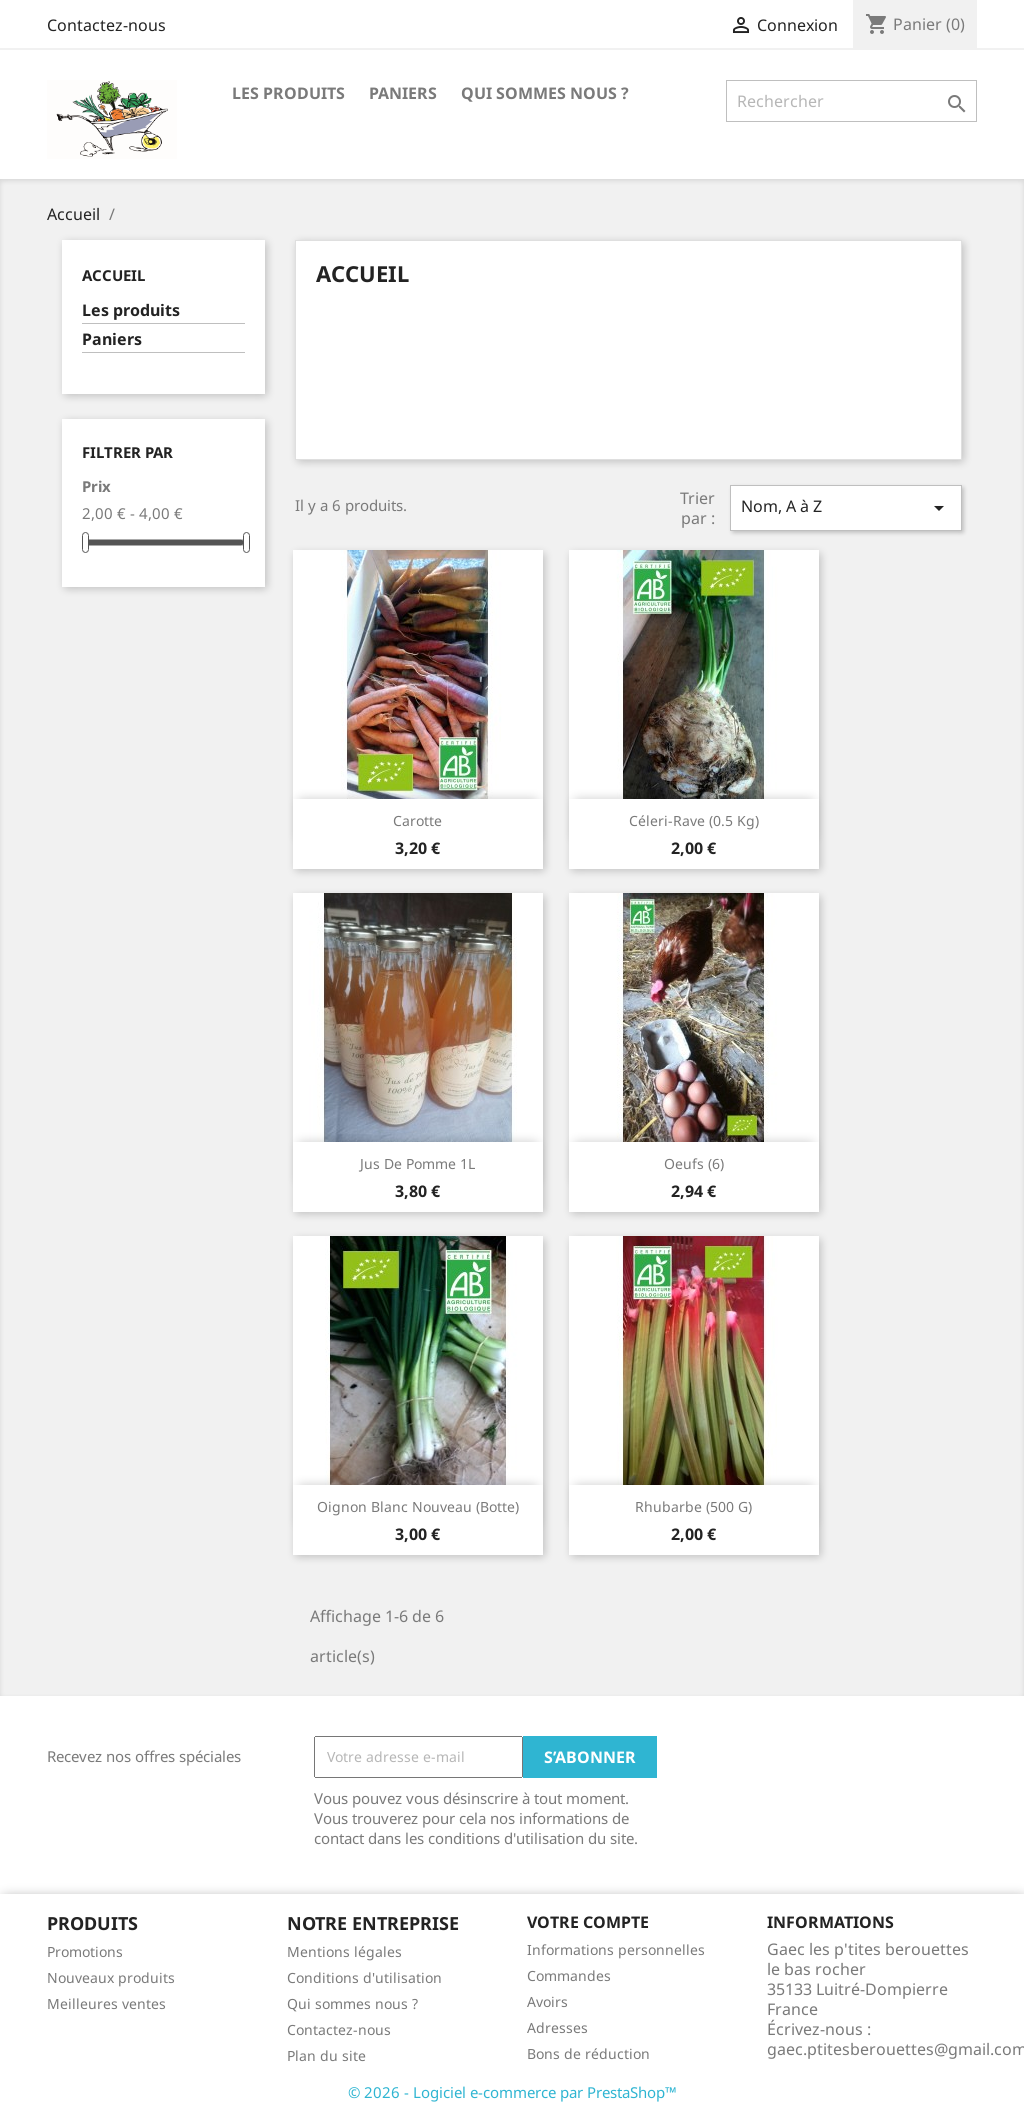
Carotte (417, 820)
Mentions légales (344, 1951)
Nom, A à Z (846, 507)
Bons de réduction (588, 2053)
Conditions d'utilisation (364, 1977)
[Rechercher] (851, 101)
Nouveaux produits (111, 1977)
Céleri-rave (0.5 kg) (694, 820)
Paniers (403, 93)
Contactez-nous (106, 25)
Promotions (85, 1951)
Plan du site (326, 2055)
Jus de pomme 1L (417, 1163)
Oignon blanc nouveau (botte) (418, 1506)
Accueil (113, 275)
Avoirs (547, 2001)
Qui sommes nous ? (545, 93)
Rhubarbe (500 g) (693, 1506)
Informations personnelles (616, 1949)
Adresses (557, 2027)
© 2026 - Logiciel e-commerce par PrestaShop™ (512, 2092)
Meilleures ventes (106, 2003)
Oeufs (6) (694, 1163)
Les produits (288, 93)
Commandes (569, 1975)
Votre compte (588, 1922)
